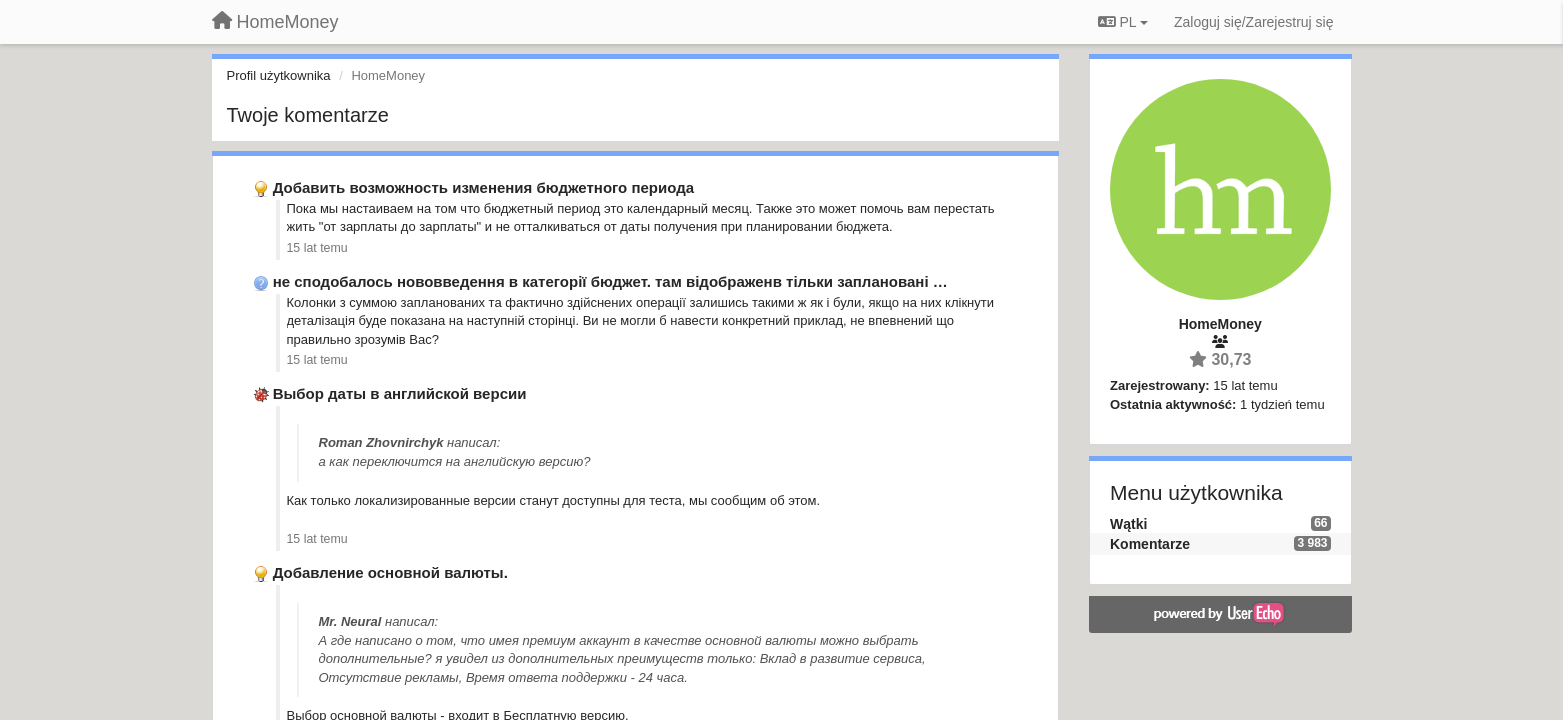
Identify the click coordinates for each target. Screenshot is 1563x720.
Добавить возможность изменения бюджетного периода (483, 187)
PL (1123, 22)
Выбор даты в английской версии (400, 393)
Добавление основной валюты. (390, 572)
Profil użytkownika (279, 75)
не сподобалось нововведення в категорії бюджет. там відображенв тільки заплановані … (610, 281)
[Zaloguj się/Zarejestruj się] (1254, 22)
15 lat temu (317, 248)
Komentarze (1150, 544)
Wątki (1128, 524)
